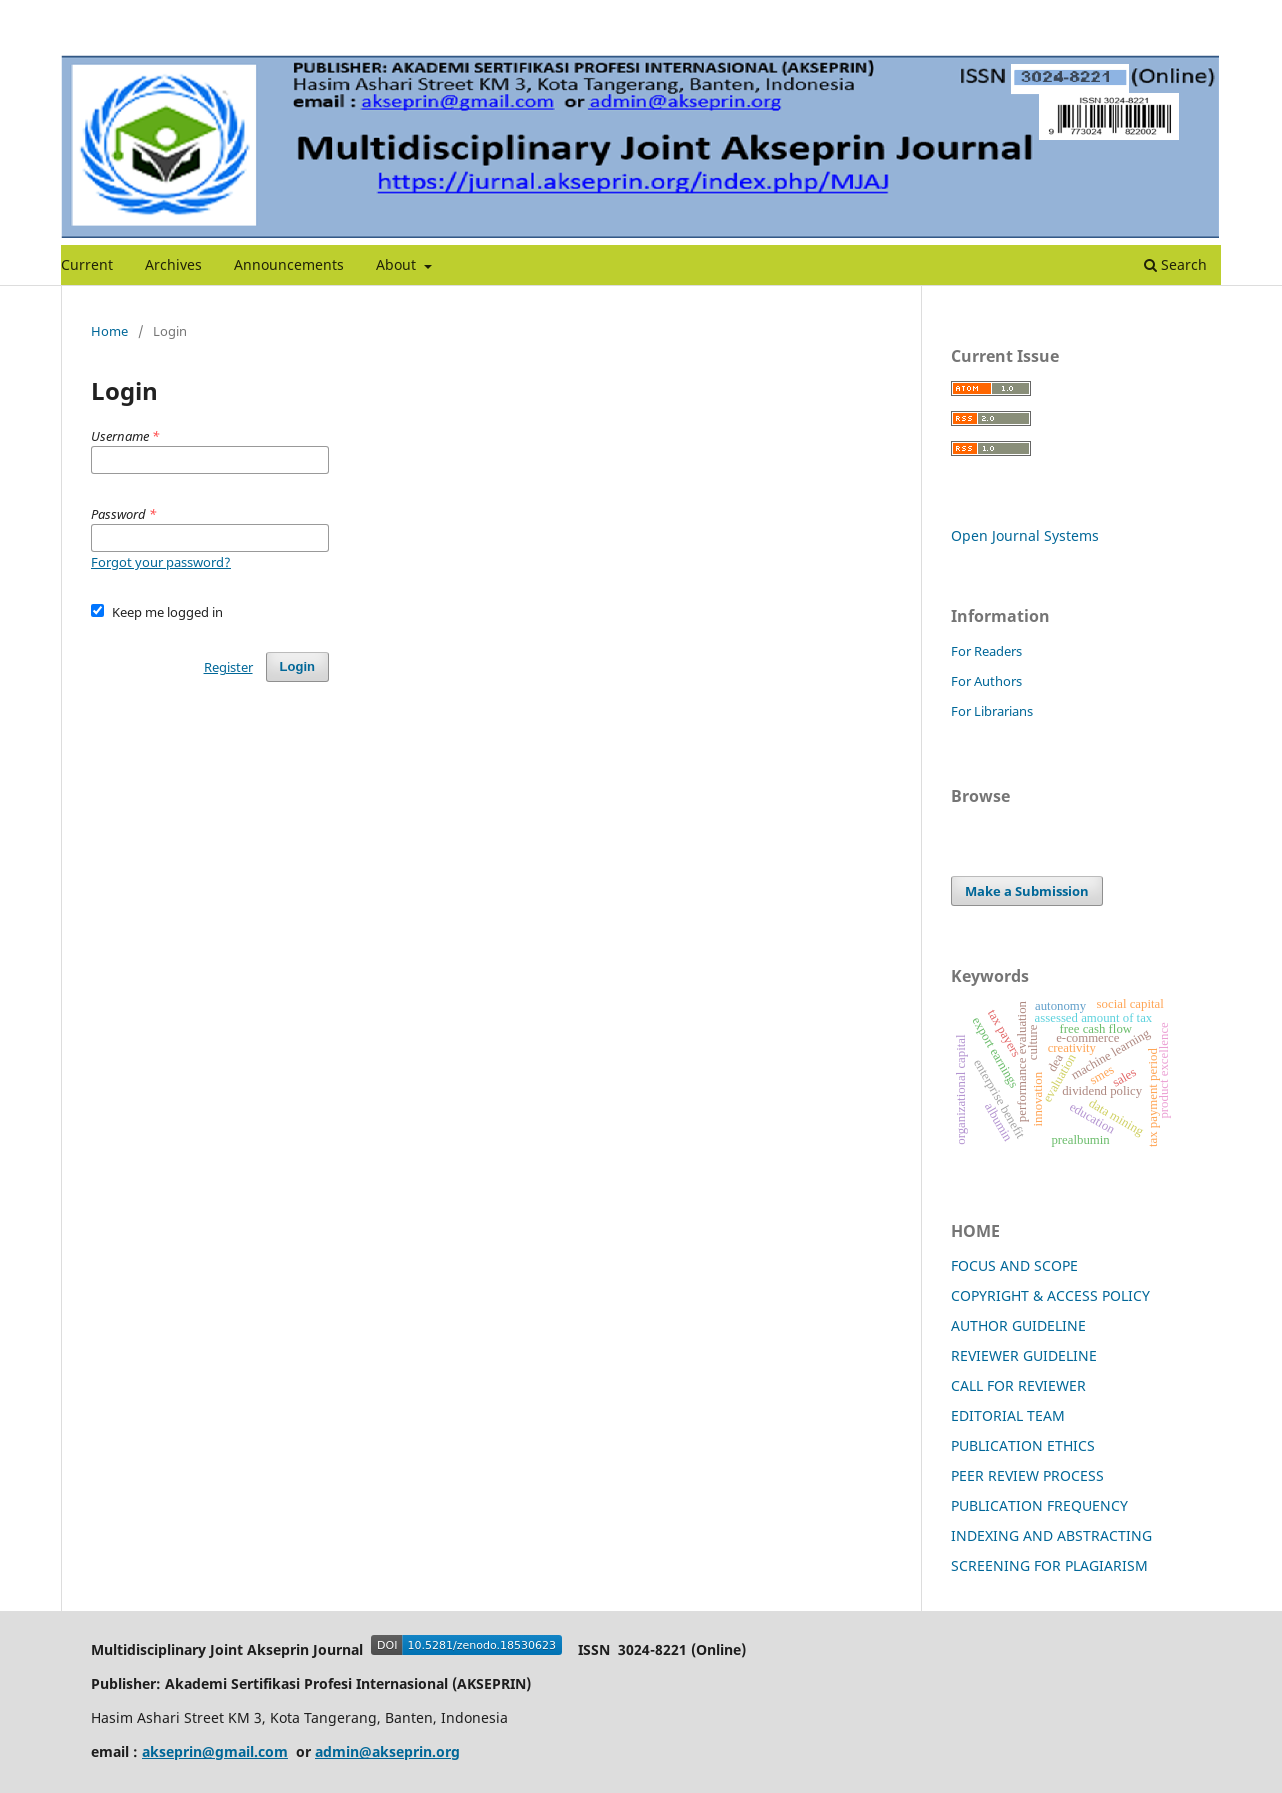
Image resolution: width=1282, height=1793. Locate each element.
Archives (173, 264)
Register (228, 667)
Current (87, 264)
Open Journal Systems (1025, 535)
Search (1175, 264)
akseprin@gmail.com (215, 1751)
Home (109, 331)
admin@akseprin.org (387, 1751)
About (398, 264)
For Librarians (992, 711)
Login (297, 666)
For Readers (986, 651)
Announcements (289, 264)
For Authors (986, 681)
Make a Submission (1027, 891)
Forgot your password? (161, 562)
